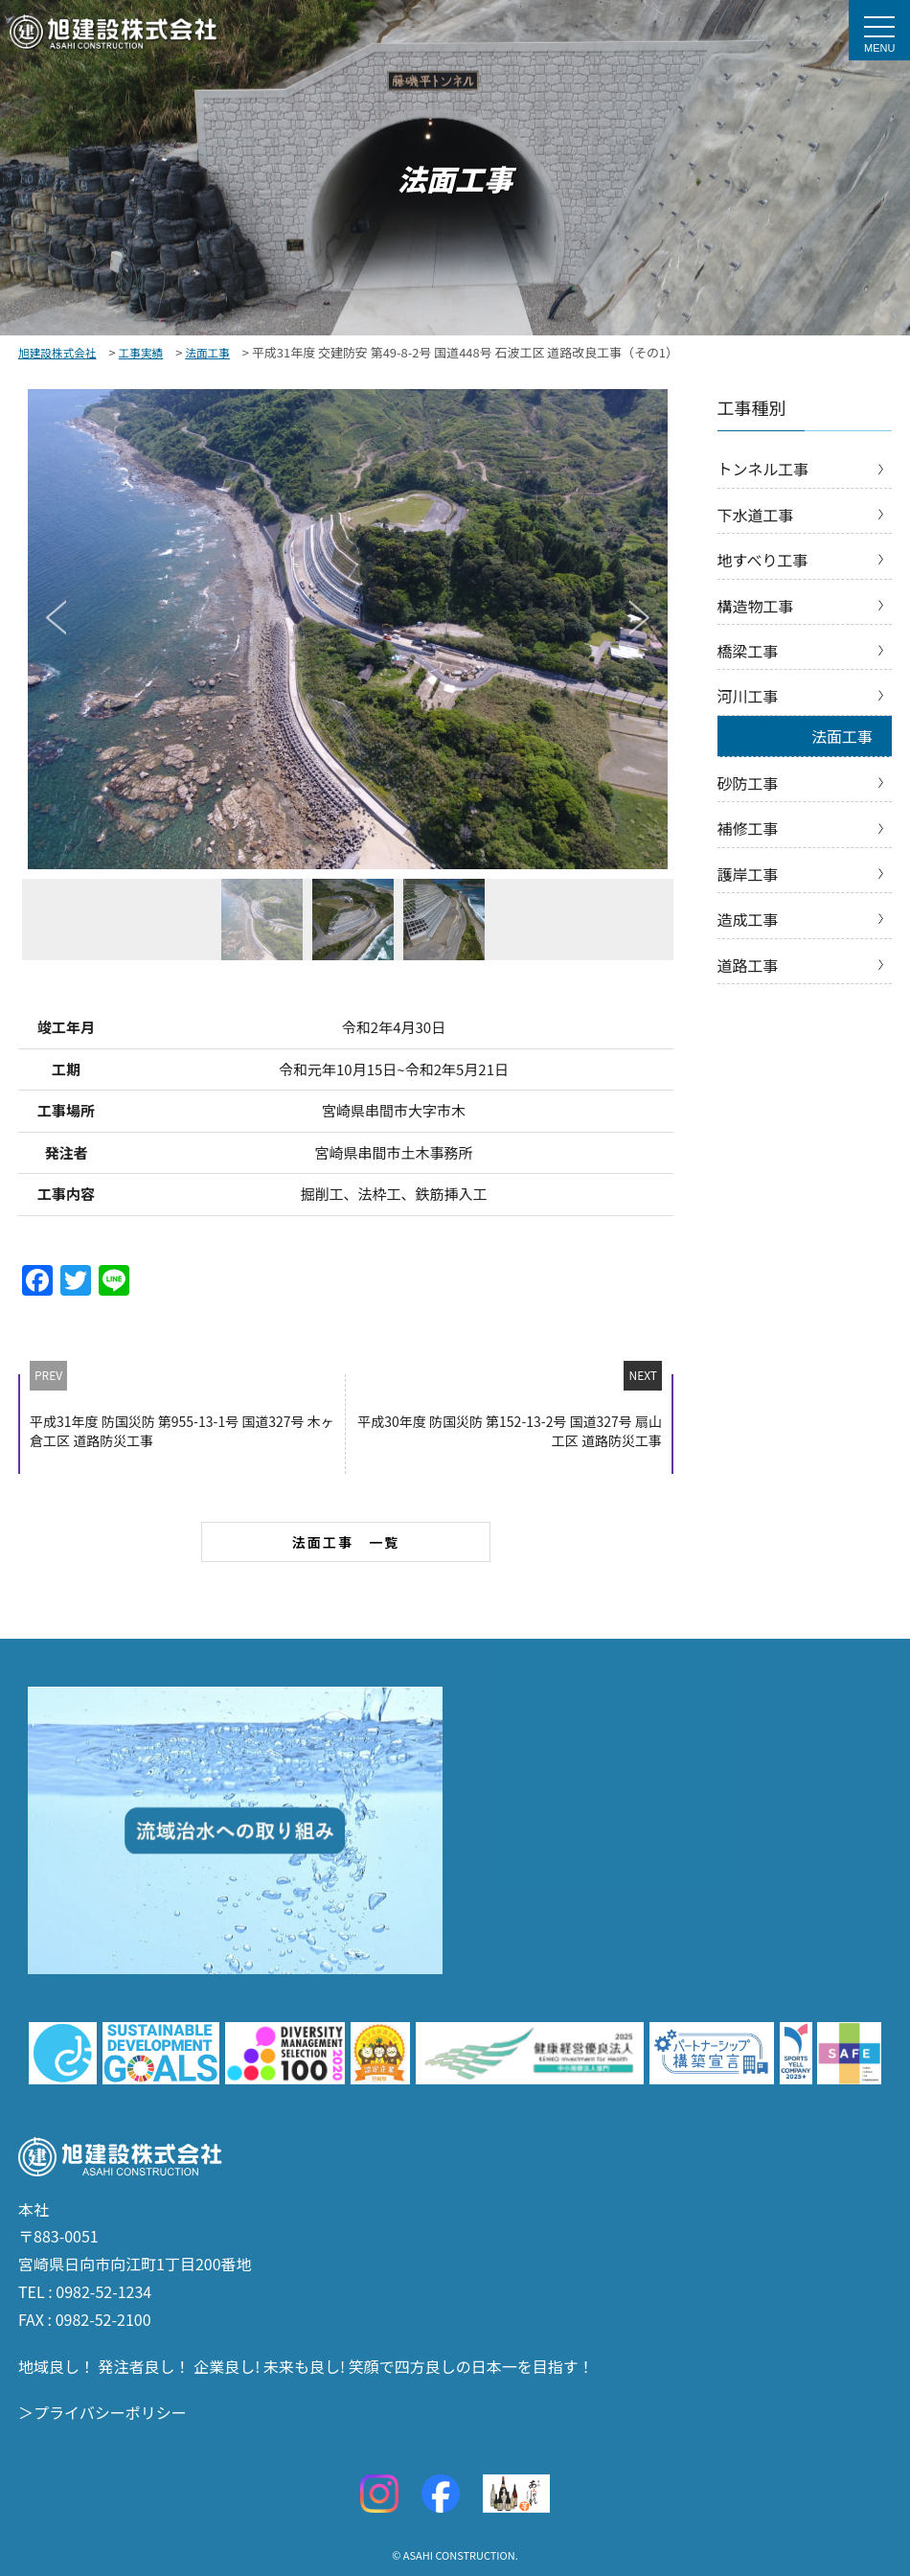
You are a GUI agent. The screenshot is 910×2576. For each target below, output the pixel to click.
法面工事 (842, 736)
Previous (56, 616)
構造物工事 (755, 605)
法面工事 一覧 (346, 1542)
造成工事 (748, 919)
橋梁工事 (748, 650)
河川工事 (748, 695)
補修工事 (748, 828)
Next (639, 616)
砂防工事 (748, 782)
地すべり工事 (762, 559)
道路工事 (748, 965)
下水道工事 (755, 514)
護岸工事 (748, 874)
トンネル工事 (763, 468)
